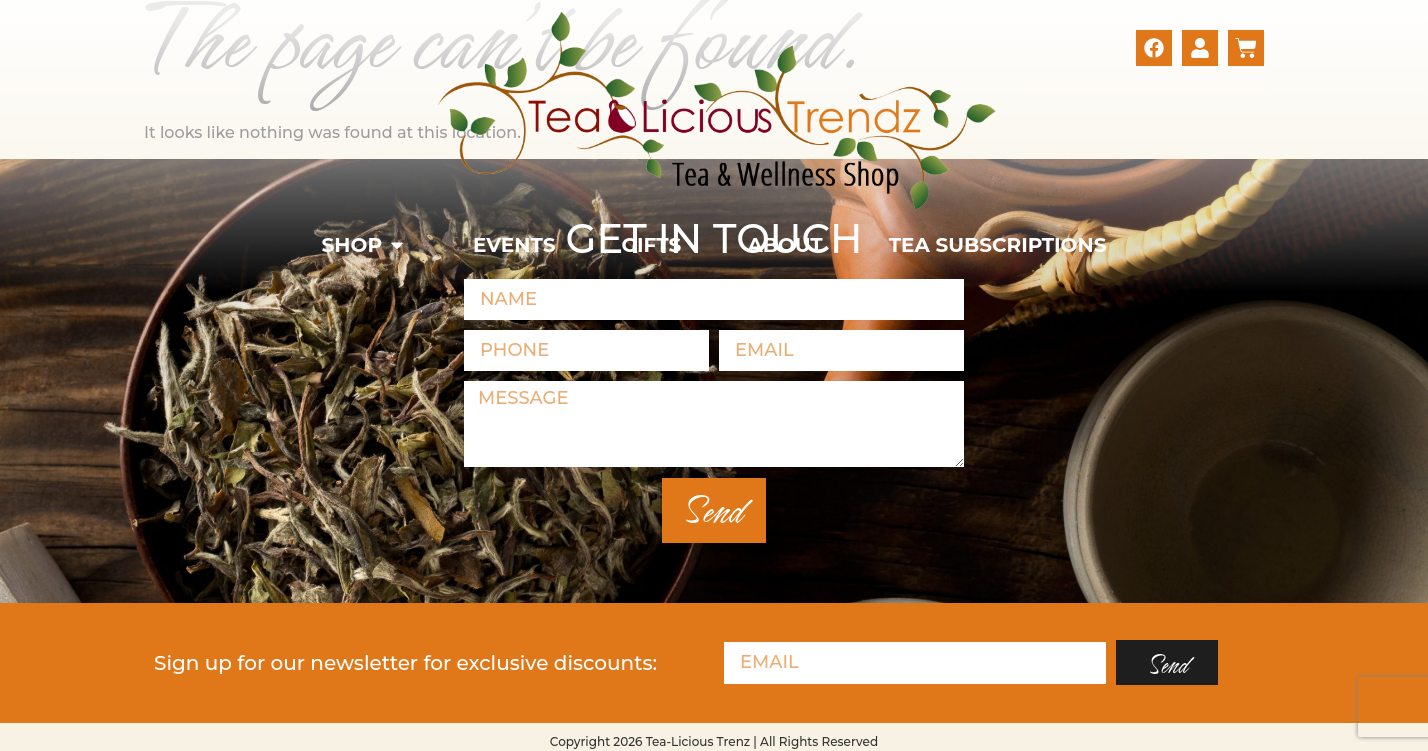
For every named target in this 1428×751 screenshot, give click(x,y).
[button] (364, 245)
